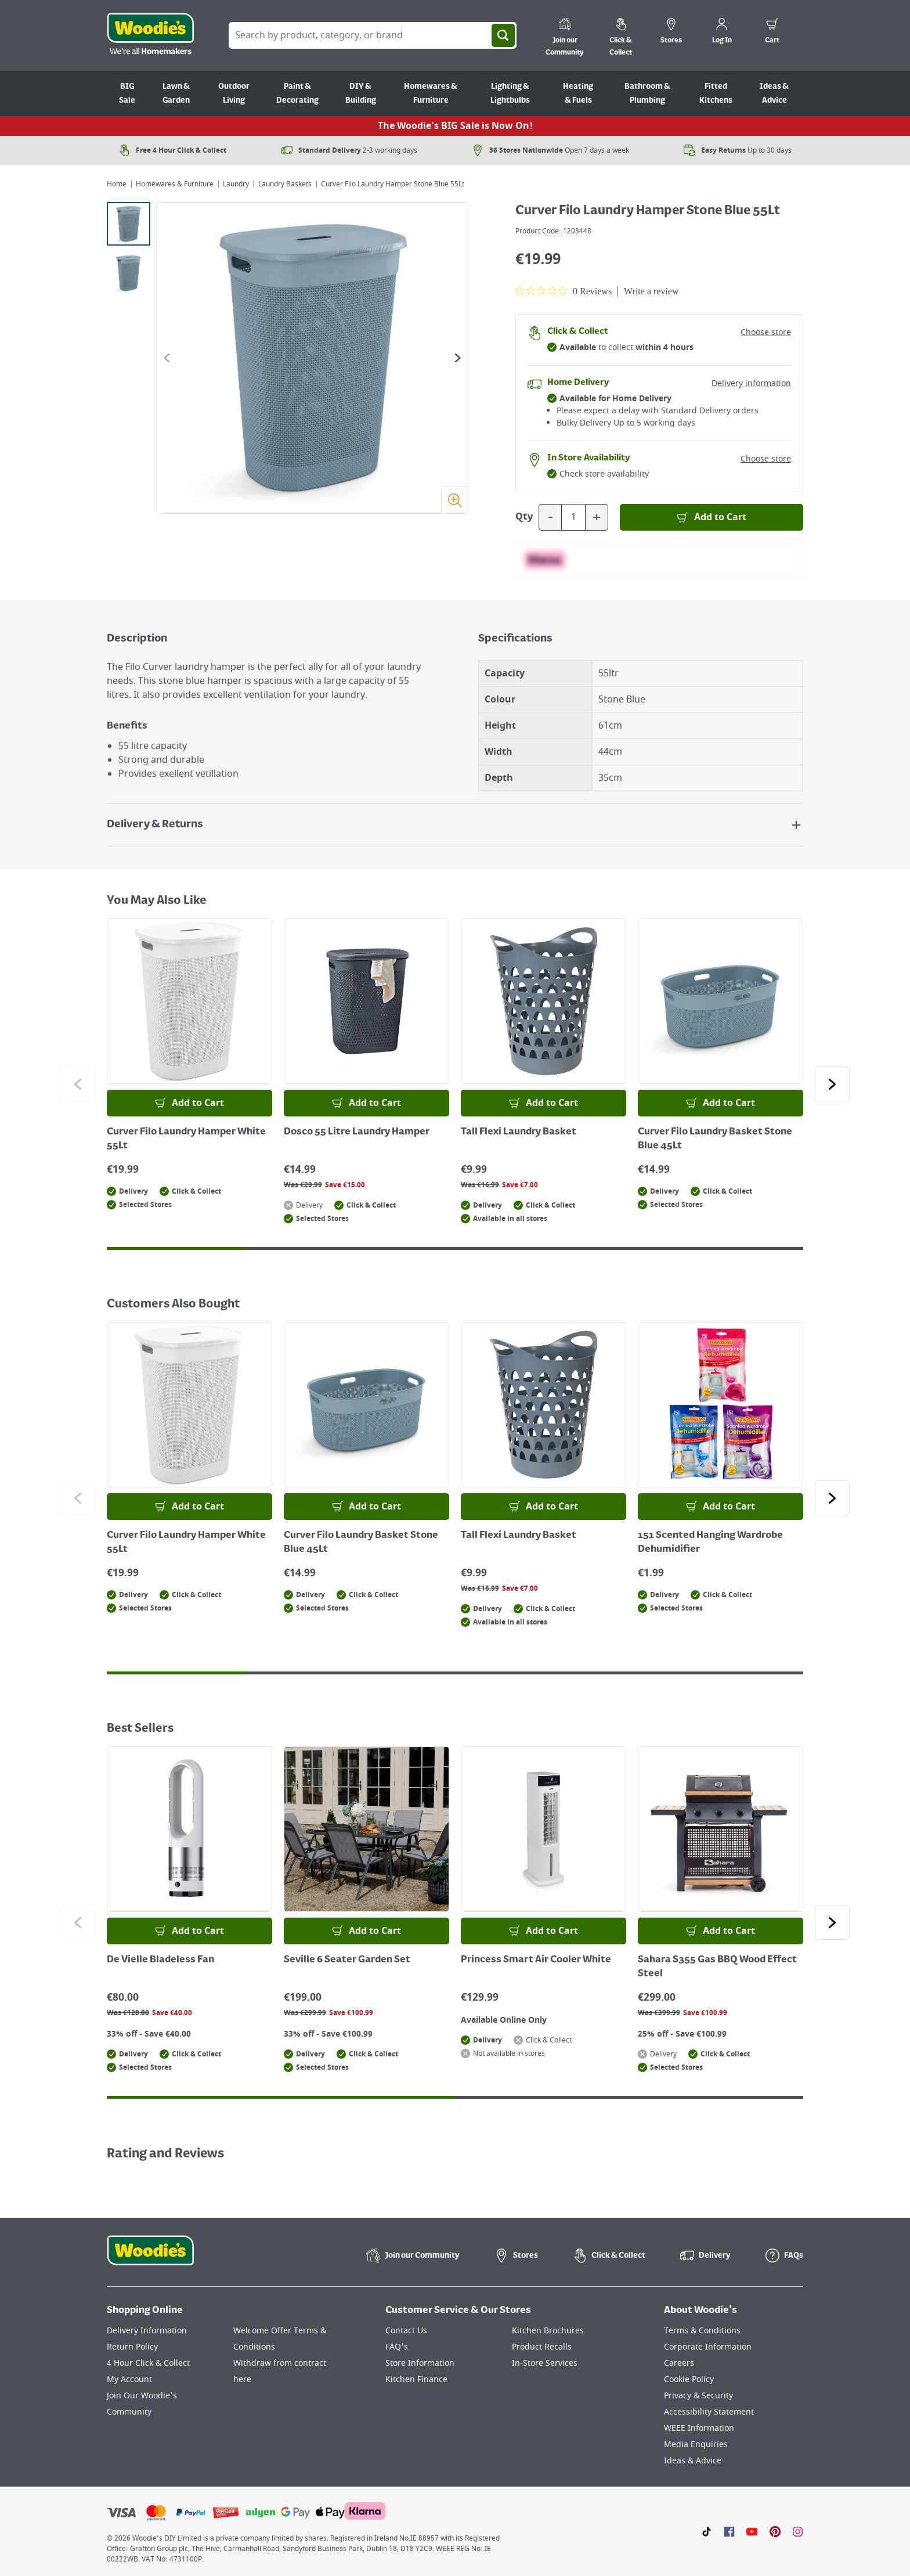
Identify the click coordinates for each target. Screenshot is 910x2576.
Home (117, 184)
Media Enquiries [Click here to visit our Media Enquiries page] (696, 2444)
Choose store (766, 332)
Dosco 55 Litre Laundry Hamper (356, 1132)
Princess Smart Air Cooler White (536, 1960)
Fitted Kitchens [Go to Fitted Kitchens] (715, 93)
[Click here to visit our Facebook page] (729, 2531)
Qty (524, 517)
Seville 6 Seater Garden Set (347, 1960)
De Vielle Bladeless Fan (160, 1960)
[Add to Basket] (711, 517)
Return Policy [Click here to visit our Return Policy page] (132, 2347)
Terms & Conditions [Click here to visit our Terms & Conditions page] (702, 2331)
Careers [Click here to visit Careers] (679, 2363)
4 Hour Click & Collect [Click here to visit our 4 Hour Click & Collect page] (148, 2363)
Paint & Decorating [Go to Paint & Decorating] (297, 93)
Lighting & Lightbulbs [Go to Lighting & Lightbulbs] (510, 93)
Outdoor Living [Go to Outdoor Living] (234, 93)
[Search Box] (373, 35)
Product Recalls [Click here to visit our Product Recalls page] (542, 2347)
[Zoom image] (454, 500)
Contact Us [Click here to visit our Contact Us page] (406, 2331)
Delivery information (751, 383)
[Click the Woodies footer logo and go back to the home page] (150, 2258)
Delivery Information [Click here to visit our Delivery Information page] (147, 2331)
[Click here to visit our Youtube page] (751, 2531)
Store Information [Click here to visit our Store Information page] (419, 2363)
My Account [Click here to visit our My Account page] (129, 2379)
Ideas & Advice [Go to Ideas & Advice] (774, 93)
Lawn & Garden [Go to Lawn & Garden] (176, 93)
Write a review (651, 291)
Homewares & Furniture (175, 184)
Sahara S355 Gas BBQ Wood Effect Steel (717, 1967)
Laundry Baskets (285, 184)
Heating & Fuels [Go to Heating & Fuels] (578, 93)
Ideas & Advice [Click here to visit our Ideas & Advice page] (692, 2461)
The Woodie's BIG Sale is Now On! (455, 126)
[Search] (503, 35)
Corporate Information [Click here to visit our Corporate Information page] (708, 2347)
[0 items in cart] (772, 32)
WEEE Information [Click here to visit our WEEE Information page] (699, 2428)
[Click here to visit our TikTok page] (706, 2531)
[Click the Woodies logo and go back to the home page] (150, 35)
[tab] (128, 224)
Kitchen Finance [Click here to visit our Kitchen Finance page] (416, 2379)
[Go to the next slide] (457, 358)
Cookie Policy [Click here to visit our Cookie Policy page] (689, 2379)
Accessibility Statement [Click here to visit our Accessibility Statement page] (709, 2412)
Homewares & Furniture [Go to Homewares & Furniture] (430, 93)
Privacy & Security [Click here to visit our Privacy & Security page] (698, 2396)
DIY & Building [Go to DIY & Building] (360, 93)
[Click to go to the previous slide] (77, 1084)
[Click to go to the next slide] (832, 1084)
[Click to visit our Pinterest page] (775, 2531)
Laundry (236, 184)
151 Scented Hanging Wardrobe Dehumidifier (710, 1542)
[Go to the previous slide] (167, 358)
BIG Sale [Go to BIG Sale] (127, 93)
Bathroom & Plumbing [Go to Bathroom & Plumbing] (647, 93)
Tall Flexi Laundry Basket (518, 1132)
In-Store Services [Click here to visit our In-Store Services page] (544, 2363)
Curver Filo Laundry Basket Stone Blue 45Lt (715, 1139)
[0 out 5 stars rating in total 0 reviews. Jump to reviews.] (563, 291)
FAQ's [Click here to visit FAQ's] (396, 2347)
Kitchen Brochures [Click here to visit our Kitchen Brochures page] (548, 2331)
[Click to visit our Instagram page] (797, 2531)
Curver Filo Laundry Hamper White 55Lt (186, 1139)
